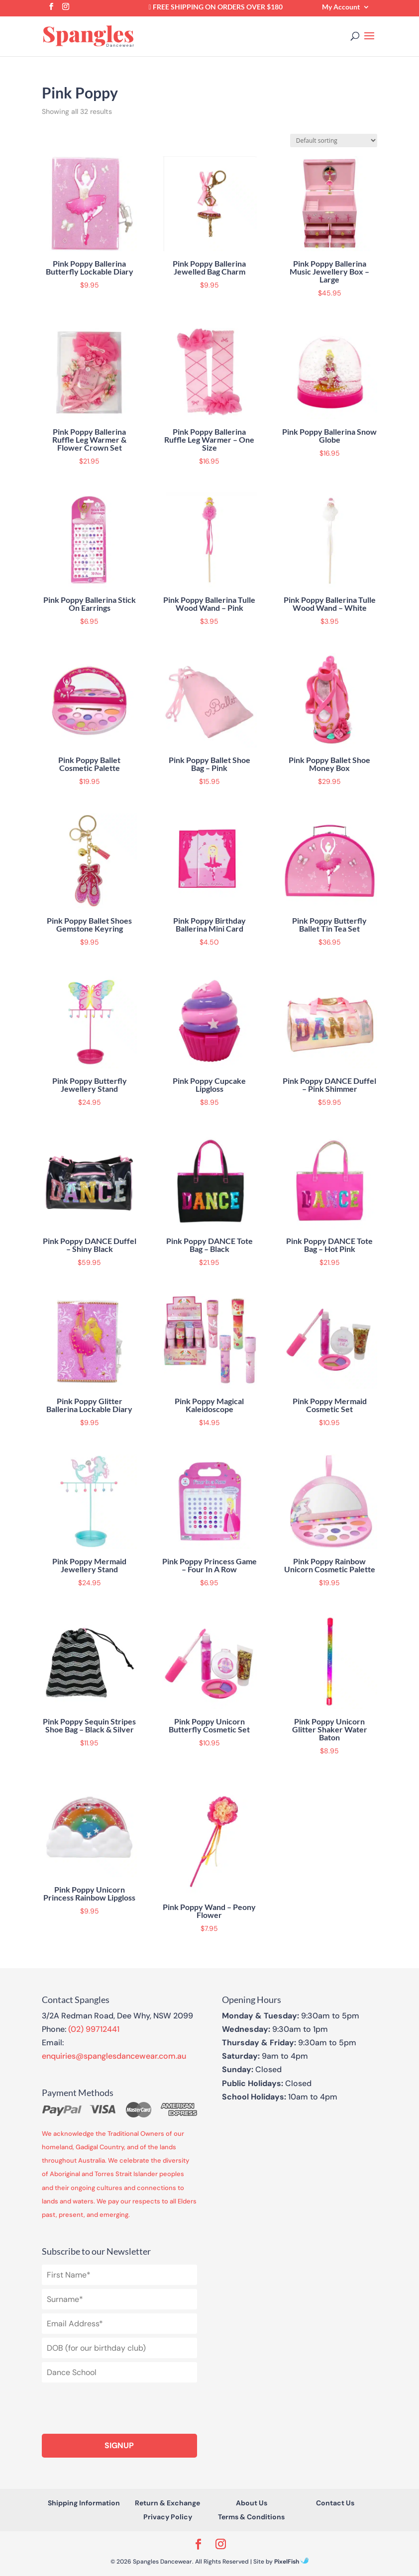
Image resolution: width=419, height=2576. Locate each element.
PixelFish (291, 2562)
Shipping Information (84, 2502)
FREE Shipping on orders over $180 (215, 7)
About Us (251, 2502)
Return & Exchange (167, 2502)
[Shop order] (333, 140)
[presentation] (117, 2405)
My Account (341, 7)
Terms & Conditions (251, 2516)
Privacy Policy (167, 2516)
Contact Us (335, 2502)
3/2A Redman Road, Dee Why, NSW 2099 (117, 2015)
